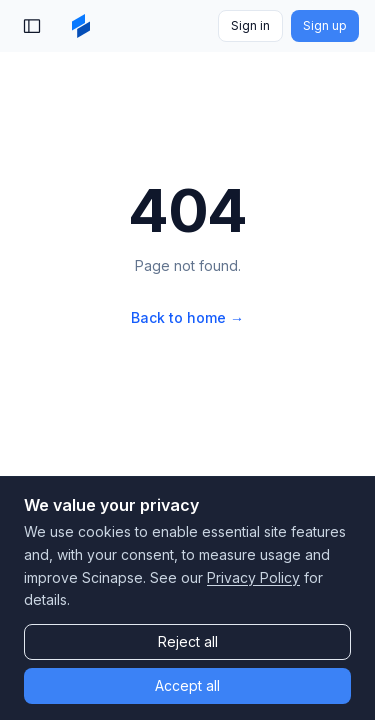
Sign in (250, 25)
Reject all (188, 641)
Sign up (325, 25)
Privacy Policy (253, 577)
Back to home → (187, 317)
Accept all (187, 685)
